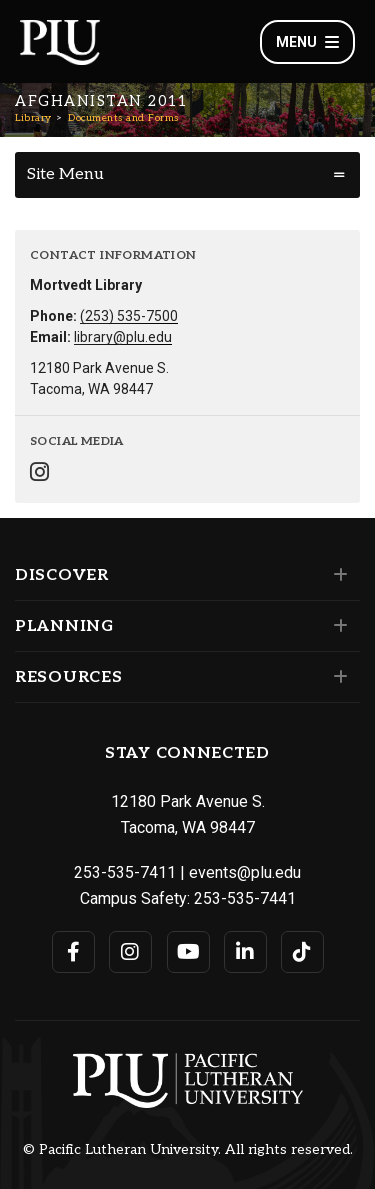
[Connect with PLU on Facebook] (73, 952)
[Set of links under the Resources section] (336, 677)
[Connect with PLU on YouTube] (188, 952)
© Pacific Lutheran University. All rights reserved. (188, 1150)
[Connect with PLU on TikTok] (302, 952)
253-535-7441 (245, 898)
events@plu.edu (245, 872)
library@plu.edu (123, 337)
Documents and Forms (123, 118)
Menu (307, 42)
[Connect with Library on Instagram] (39, 474)
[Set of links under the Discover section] (336, 575)
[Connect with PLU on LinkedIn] (245, 952)
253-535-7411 (125, 872)
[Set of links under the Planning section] (336, 626)
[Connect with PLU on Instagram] (130, 952)
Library (33, 118)
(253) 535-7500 (129, 316)
